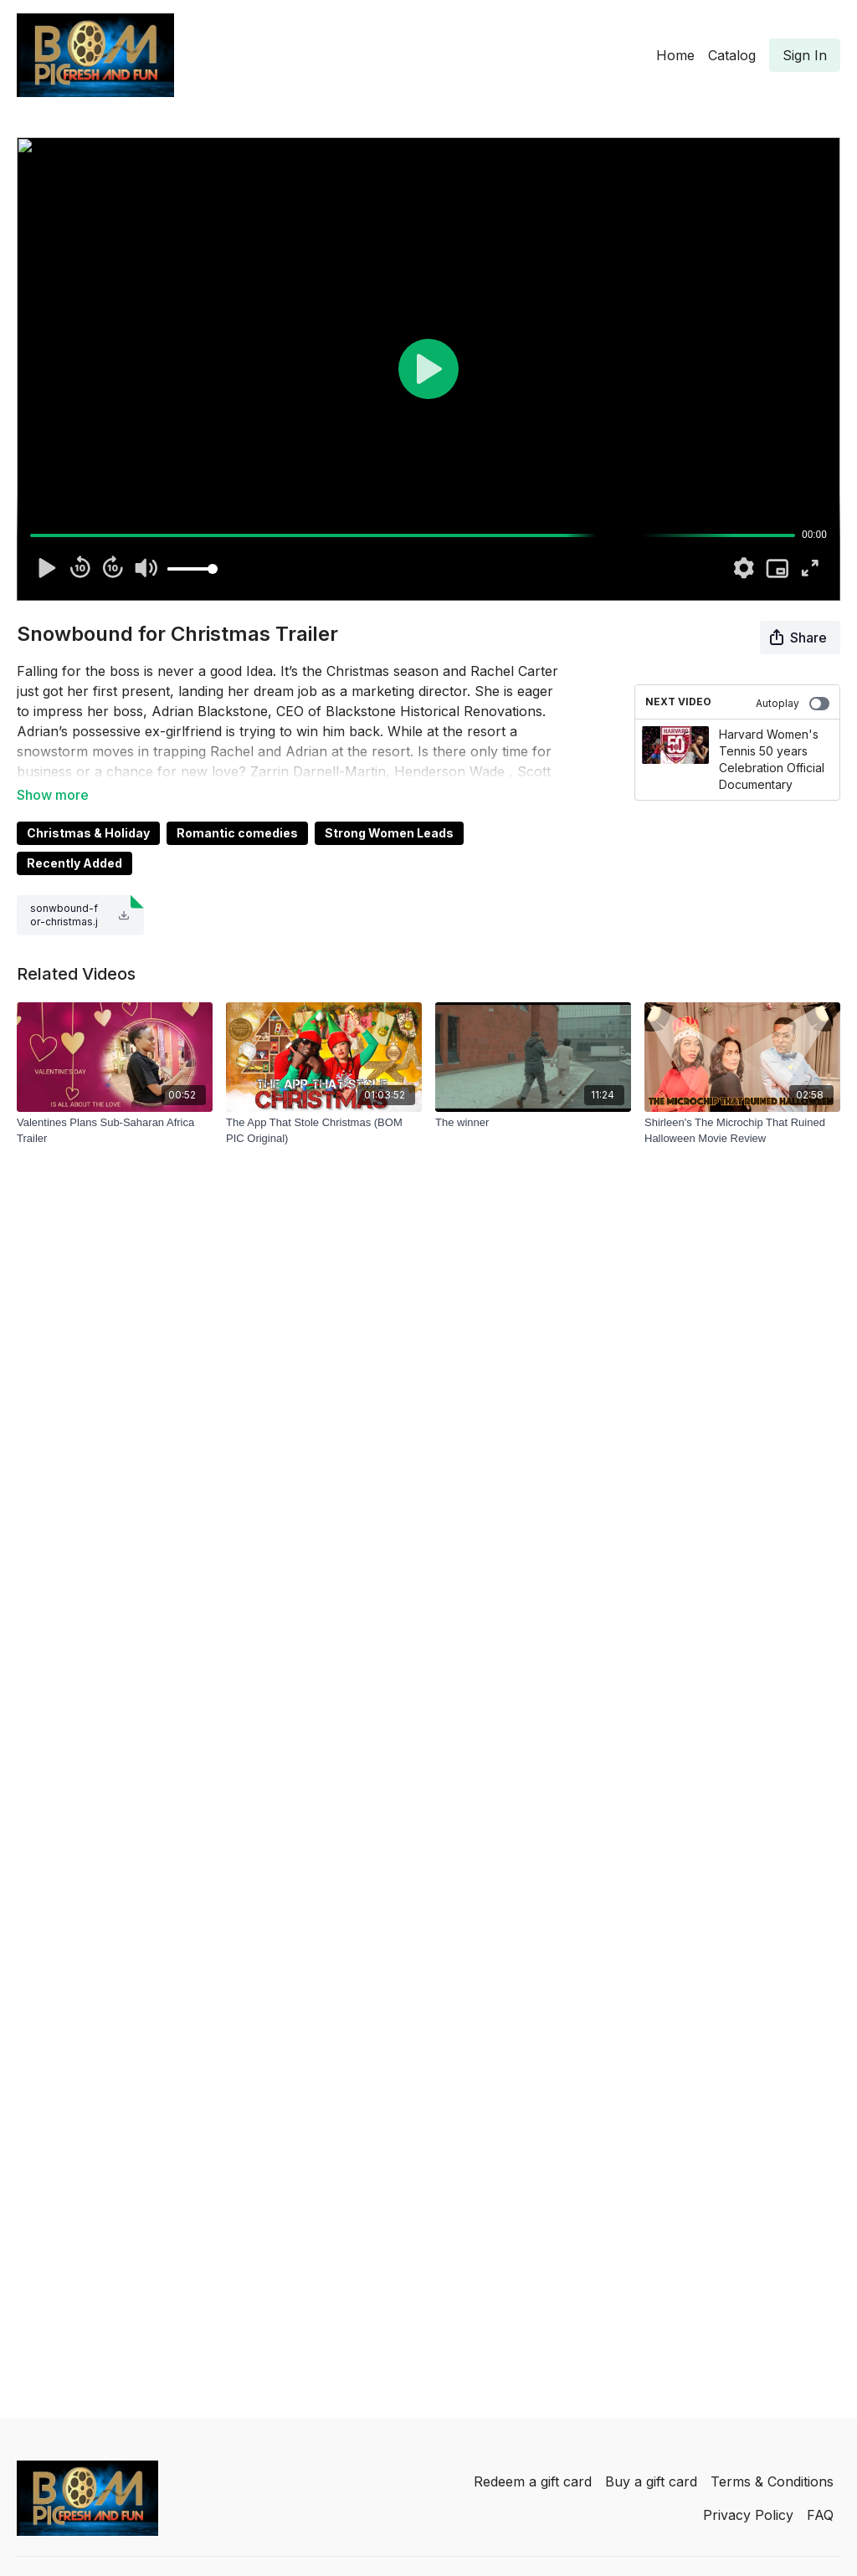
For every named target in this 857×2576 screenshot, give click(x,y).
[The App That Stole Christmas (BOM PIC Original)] (324, 1130)
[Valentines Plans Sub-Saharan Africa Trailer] (115, 1130)
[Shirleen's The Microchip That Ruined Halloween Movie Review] (742, 1130)
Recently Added (74, 863)
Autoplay (792, 703)
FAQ (820, 2515)
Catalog (732, 55)
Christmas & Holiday (88, 833)
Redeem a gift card (533, 2481)
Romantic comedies (237, 833)
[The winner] (533, 1122)
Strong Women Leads (389, 833)
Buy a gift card (651, 2481)
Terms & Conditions (772, 2481)
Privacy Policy (748, 2515)
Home (675, 55)
